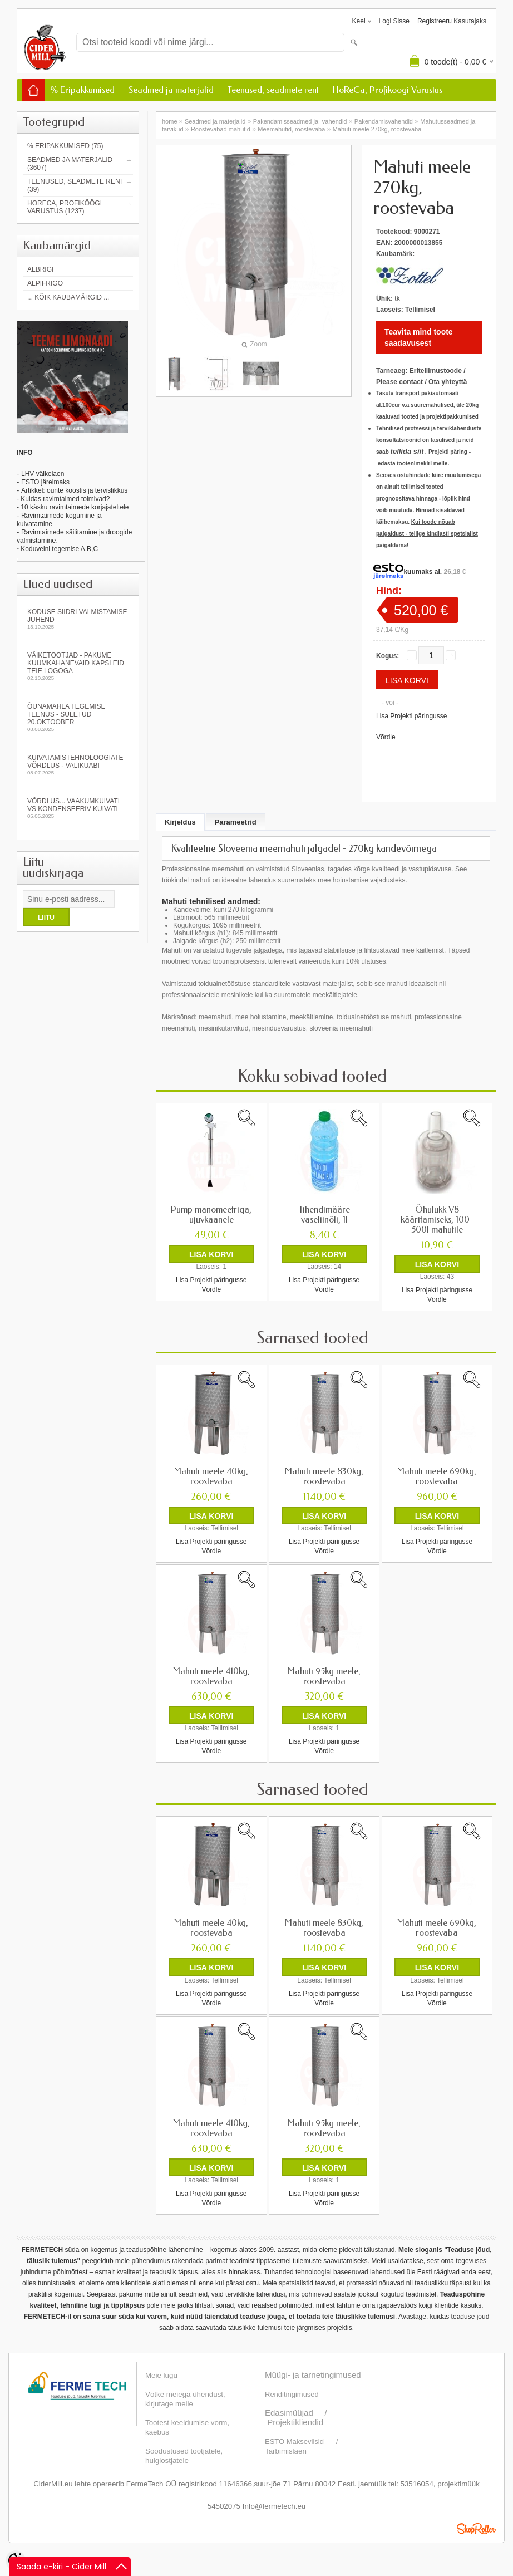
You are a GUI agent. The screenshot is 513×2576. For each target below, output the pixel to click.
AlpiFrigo (45, 283)
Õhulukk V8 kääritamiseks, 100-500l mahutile (437, 1220)
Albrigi (40, 269)
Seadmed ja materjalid (171, 90)
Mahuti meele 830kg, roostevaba (324, 1476)
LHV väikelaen (42, 474)
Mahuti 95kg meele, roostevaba (324, 1676)
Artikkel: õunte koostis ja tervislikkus (74, 490)
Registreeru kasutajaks (451, 21)
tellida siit (407, 451)
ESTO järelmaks (45, 482)
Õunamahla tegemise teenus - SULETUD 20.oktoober (78, 717)
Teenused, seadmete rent (273, 90)
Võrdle (386, 737)
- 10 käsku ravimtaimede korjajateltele (73, 507)
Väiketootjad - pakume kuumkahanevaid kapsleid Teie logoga (78, 666)
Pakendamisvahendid (383, 121)
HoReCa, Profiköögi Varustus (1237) (64, 207)
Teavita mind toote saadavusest (418, 337)
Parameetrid (235, 822)
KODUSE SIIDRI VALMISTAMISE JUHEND (78, 619)
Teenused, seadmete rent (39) (75, 185)
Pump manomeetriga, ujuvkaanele (211, 1215)
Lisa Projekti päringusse (411, 716)
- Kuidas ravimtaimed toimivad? (63, 499)
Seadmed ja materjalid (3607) (69, 163)
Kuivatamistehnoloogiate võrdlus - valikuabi (78, 765)
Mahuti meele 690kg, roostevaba (436, 1476)
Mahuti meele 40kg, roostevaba (211, 1476)
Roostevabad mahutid (220, 129)
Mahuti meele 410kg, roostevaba (211, 1676)
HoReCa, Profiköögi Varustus (387, 90)
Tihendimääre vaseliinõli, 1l (324, 1215)
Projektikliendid (295, 2421)
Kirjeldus (180, 822)
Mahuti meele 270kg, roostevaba (377, 129)
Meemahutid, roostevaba (291, 129)
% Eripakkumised (82, 90)
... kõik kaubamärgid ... (68, 297)
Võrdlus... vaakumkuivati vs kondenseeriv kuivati (78, 808)
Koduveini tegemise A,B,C (58, 549)
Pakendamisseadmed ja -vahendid (300, 121)
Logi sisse (394, 21)
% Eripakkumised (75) (65, 146)
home (169, 121)
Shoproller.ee (476, 2528)
